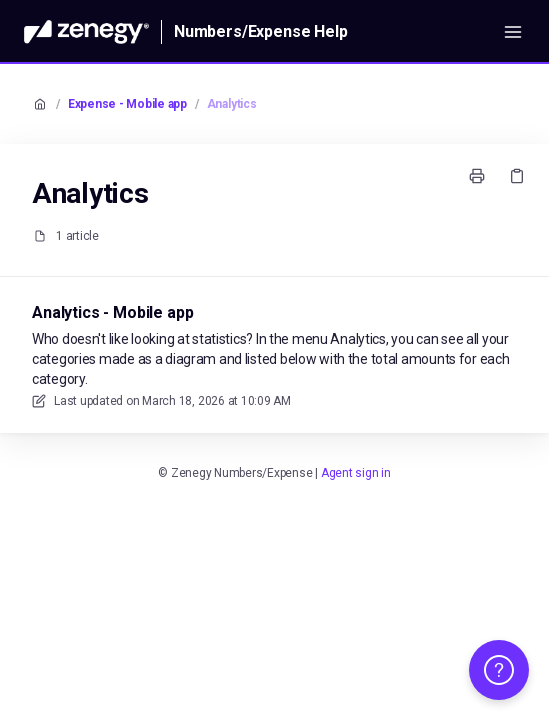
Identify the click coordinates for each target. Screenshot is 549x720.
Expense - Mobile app (127, 104)
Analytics (232, 104)
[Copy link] (517, 176)
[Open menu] (513, 32)
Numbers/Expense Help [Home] (261, 31)
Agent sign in (356, 473)
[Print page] (477, 176)
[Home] (86, 32)
